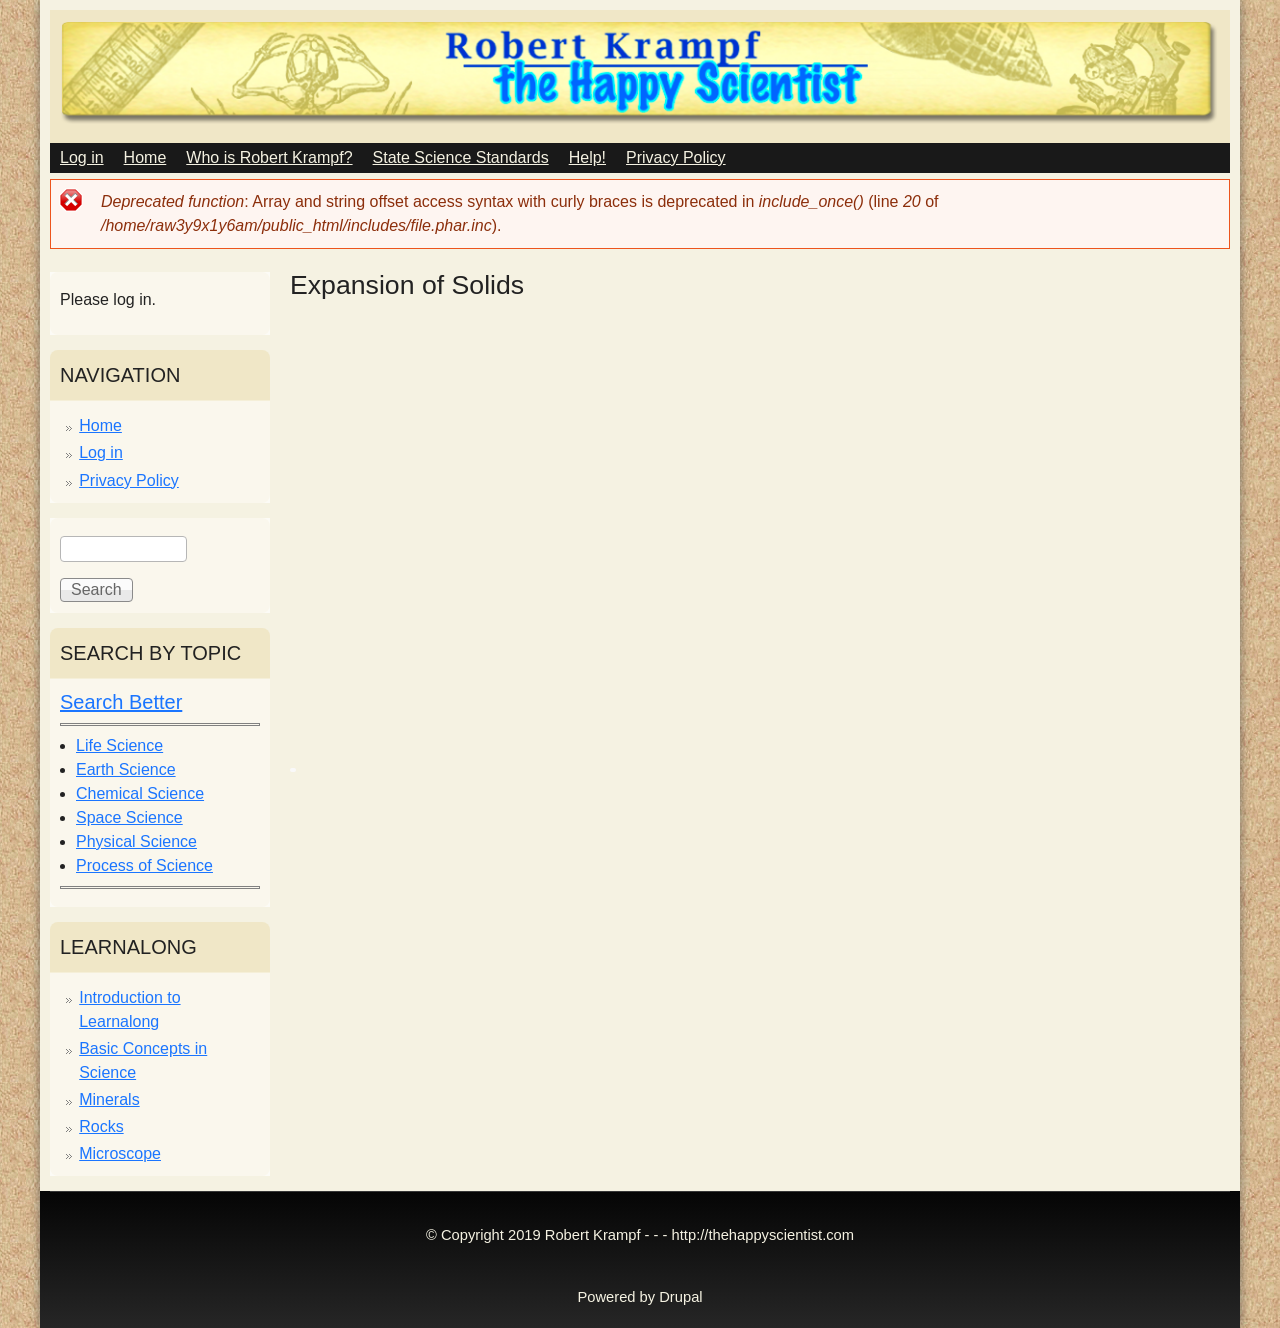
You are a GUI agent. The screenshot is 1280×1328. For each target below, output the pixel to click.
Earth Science (126, 769)
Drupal (680, 1297)
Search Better (121, 702)
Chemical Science (140, 793)
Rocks (101, 1126)
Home (145, 157)
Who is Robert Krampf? (269, 157)
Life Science (119, 745)
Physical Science (136, 841)
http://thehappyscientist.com (763, 1235)
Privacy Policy (676, 157)
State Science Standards (461, 157)
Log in (82, 157)
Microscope (120, 1153)
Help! (587, 157)
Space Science (129, 817)
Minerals (109, 1099)
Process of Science (144, 865)
